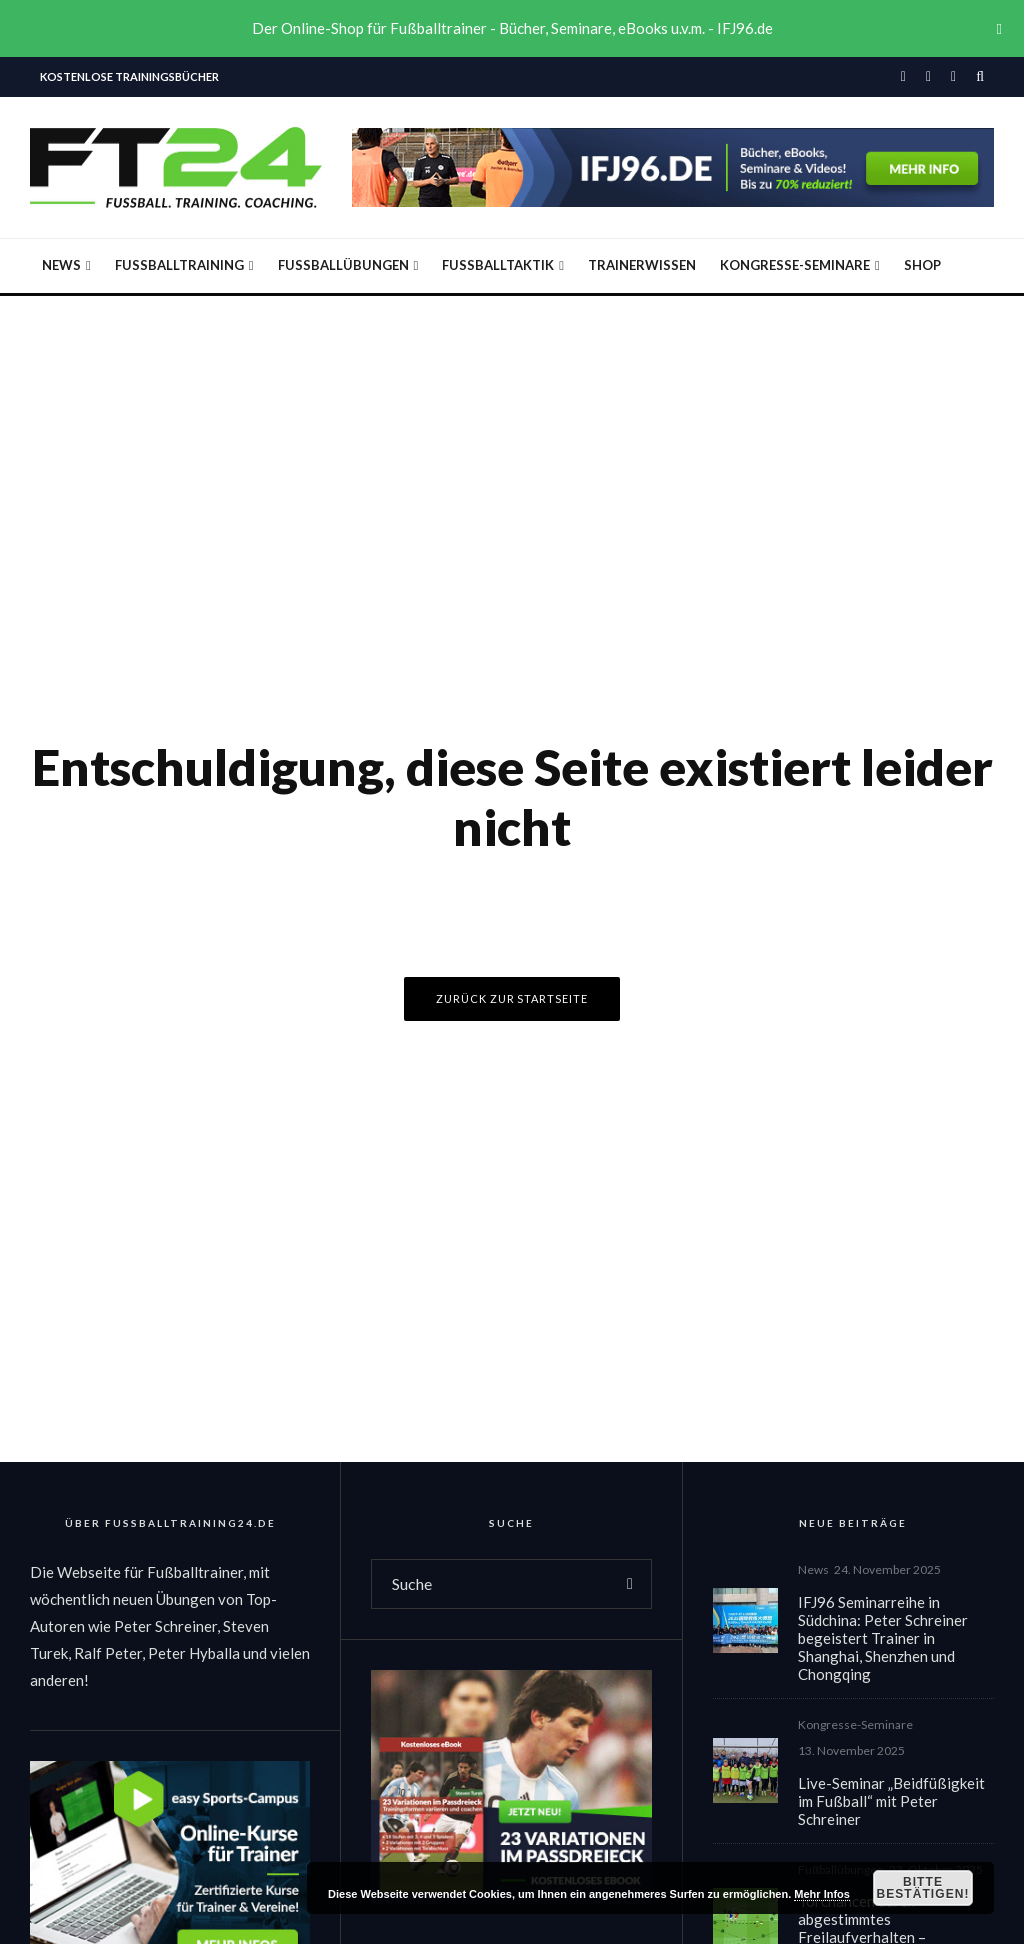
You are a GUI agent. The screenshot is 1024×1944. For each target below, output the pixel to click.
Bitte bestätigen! (922, 1888)
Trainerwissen (642, 265)
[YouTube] (953, 77)
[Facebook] (903, 77)
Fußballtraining (179, 265)
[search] (630, 1584)
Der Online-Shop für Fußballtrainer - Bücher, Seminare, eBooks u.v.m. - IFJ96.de (512, 28)
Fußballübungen (343, 265)
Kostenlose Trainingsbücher (129, 76)
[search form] (490, 1584)
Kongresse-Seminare (795, 265)
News (61, 265)
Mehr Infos (822, 1894)
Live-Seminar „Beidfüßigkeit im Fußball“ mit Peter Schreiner (891, 1806)
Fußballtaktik (498, 265)
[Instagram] (928, 77)
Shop (922, 265)
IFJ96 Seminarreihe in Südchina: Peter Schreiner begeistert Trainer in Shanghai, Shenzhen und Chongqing (883, 1638)
